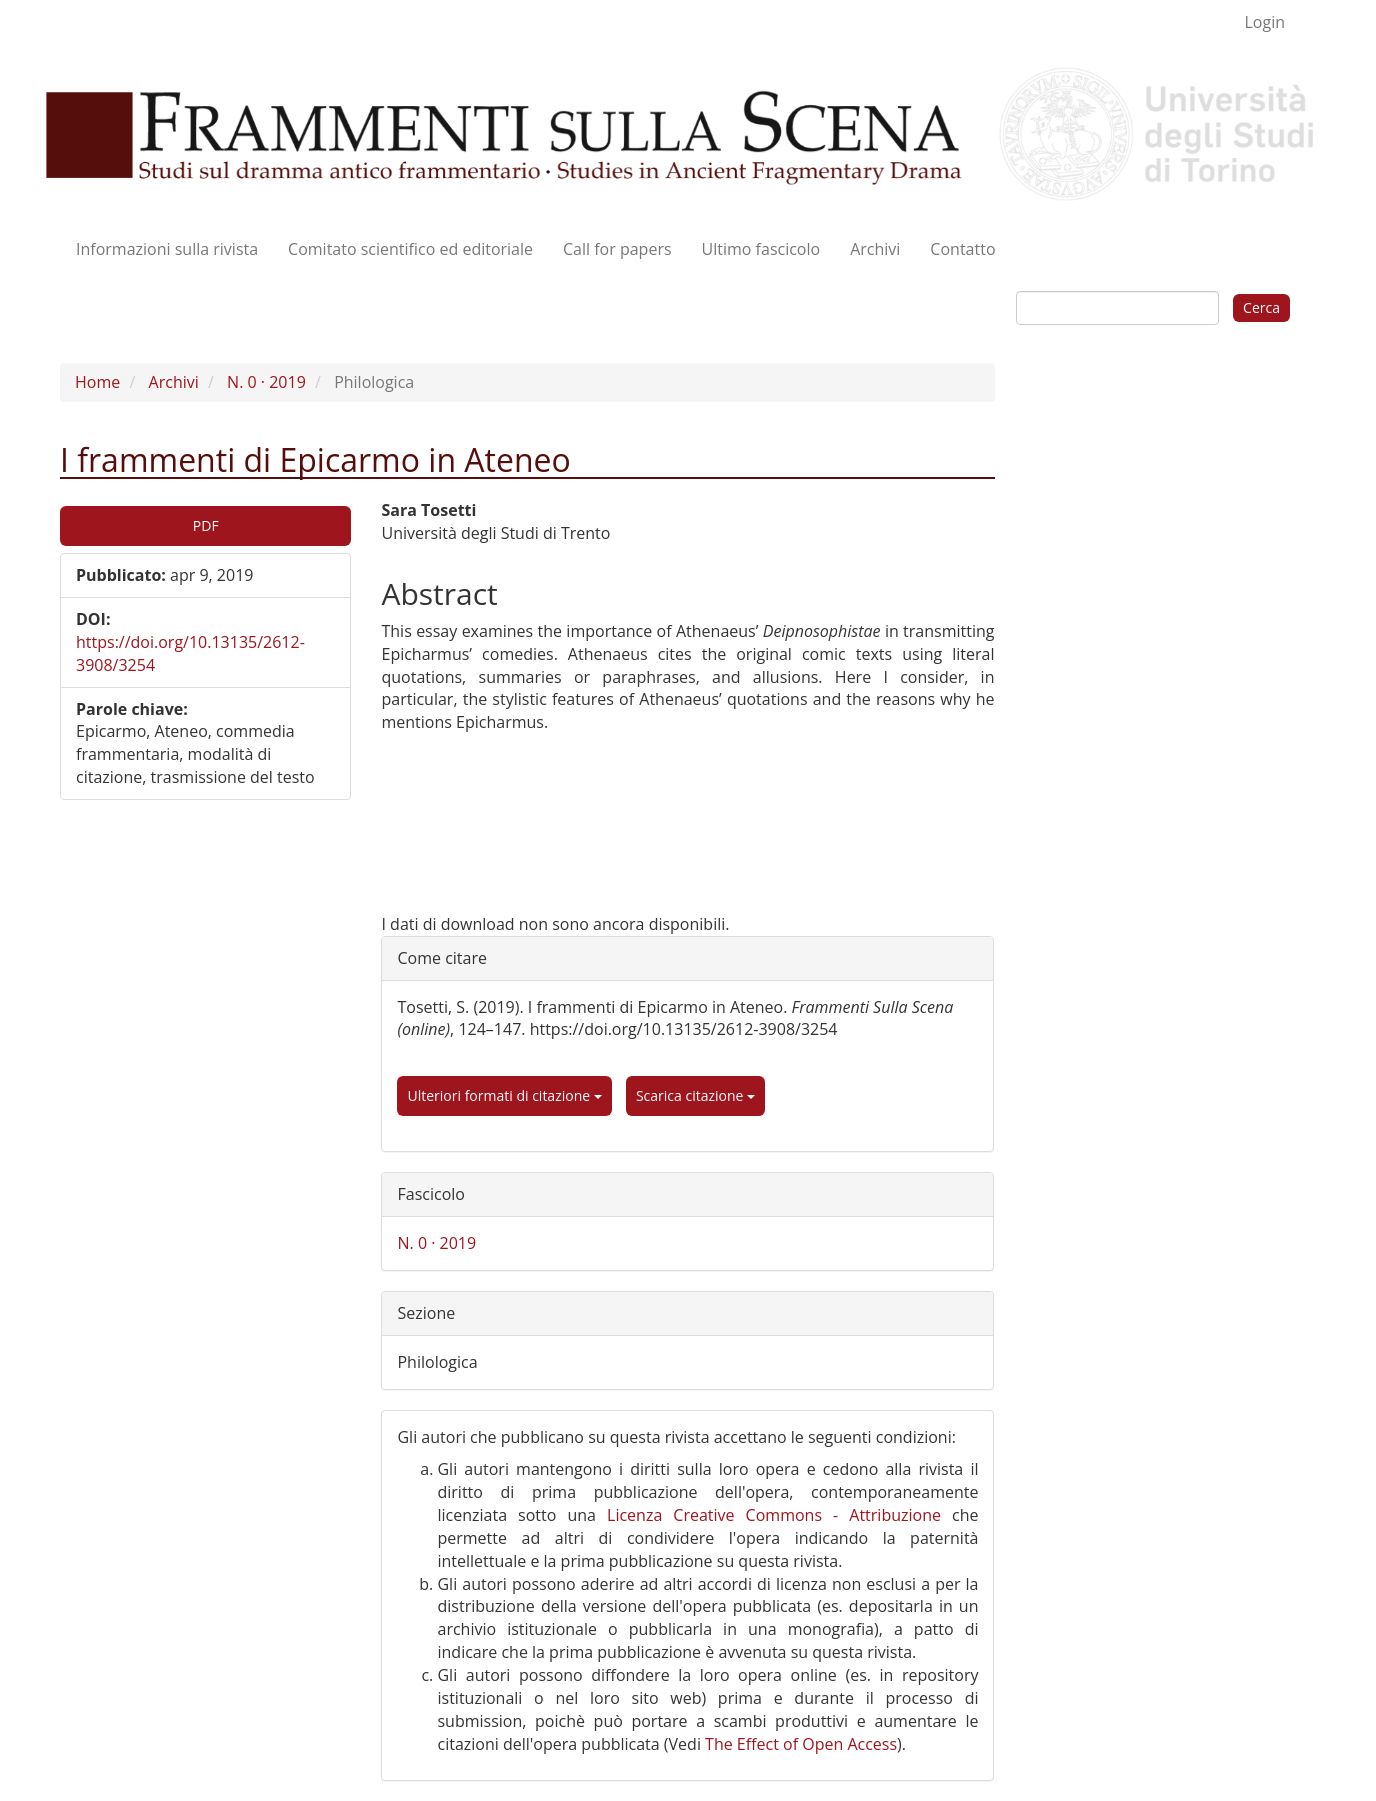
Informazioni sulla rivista (167, 249)
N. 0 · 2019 (266, 382)
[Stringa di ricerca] (1117, 308)
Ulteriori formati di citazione (504, 1095)
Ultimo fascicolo (761, 249)
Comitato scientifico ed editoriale (410, 249)
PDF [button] (206, 525)
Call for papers (617, 249)
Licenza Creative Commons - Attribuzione (774, 1515)
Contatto (962, 249)
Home (97, 382)
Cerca (1261, 307)
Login (1264, 22)
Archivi (875, 249)
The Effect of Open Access (801, 1744)
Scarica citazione (695, 1095)
